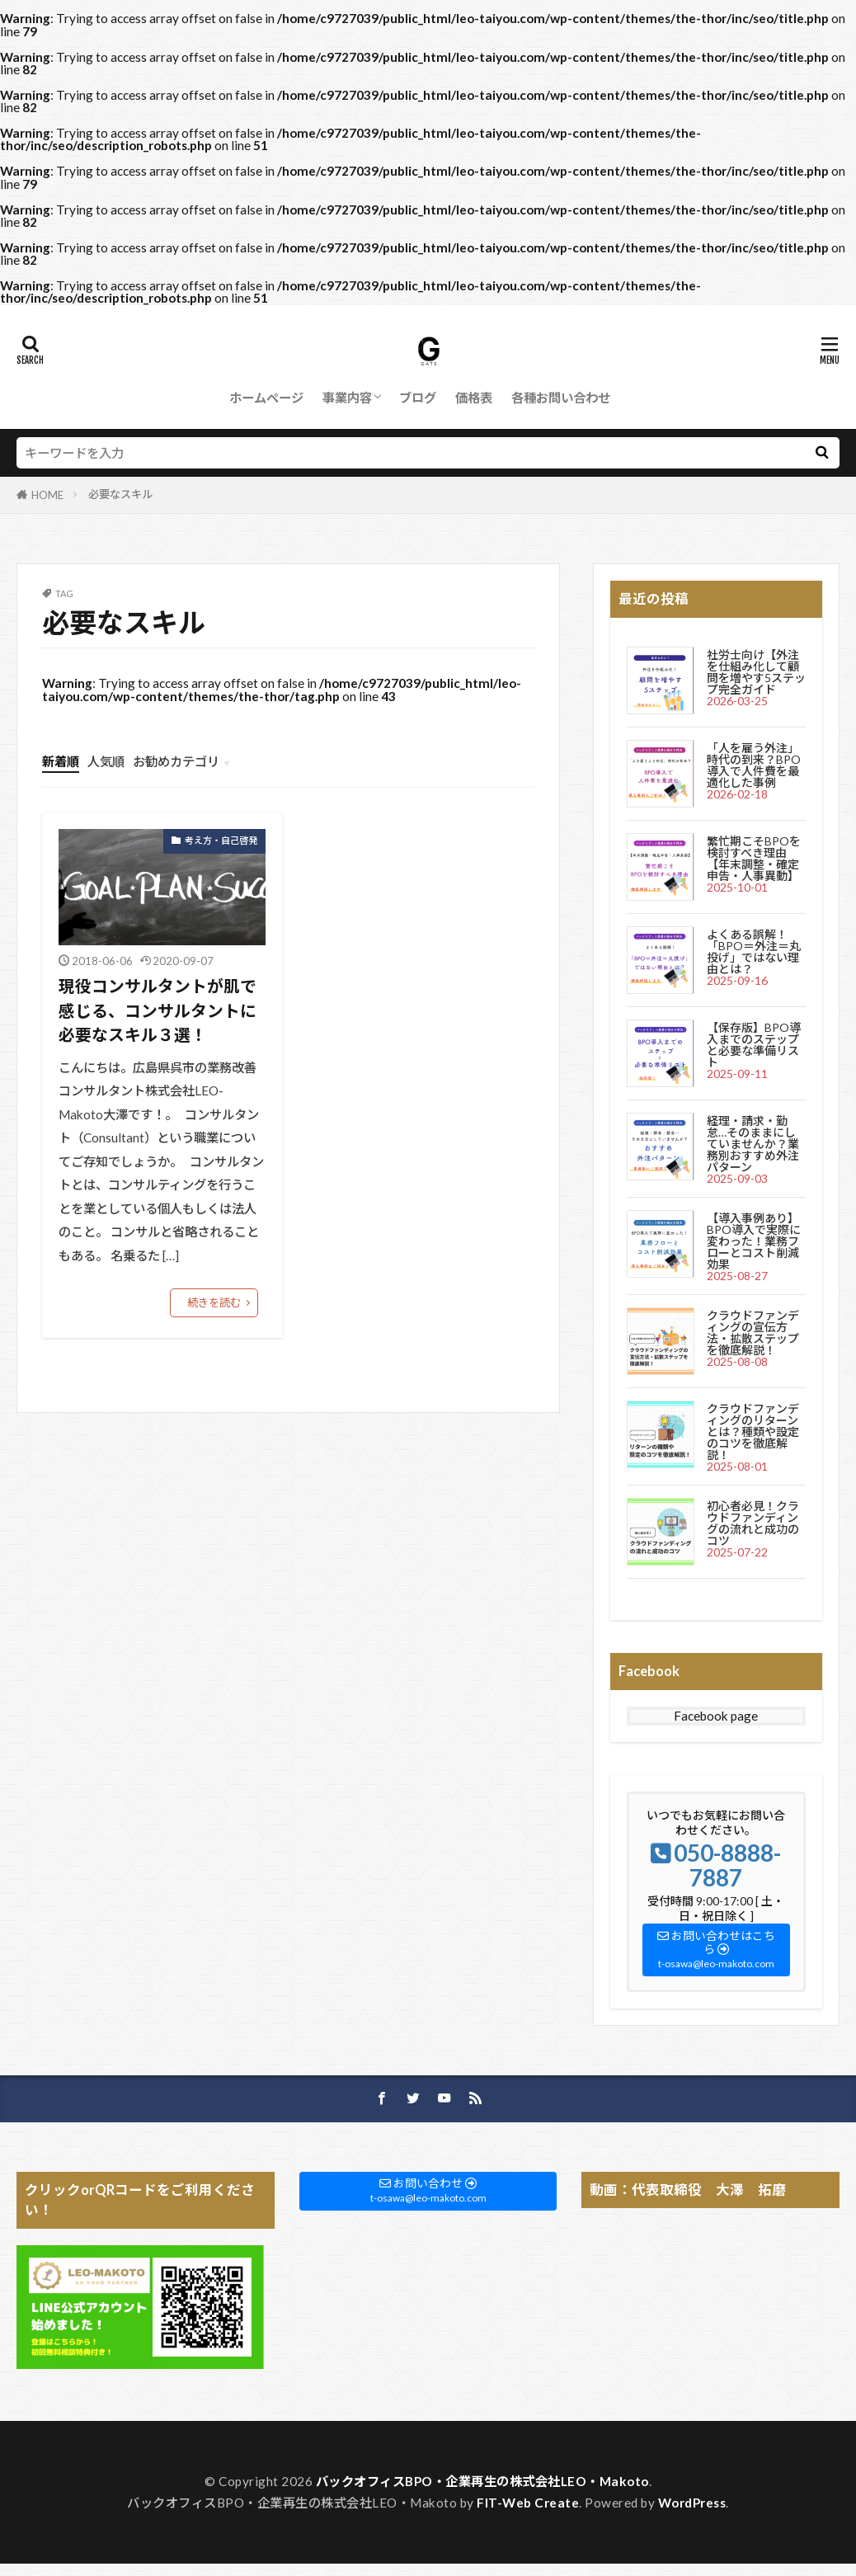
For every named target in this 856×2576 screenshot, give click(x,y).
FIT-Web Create (528, 2502)
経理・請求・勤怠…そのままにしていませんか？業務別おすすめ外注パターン (753, 1144)
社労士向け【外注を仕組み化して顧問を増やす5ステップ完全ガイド (756, 672)
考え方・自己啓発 (221, 840)
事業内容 (347, 397)
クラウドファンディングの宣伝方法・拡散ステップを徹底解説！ (753, 1332)
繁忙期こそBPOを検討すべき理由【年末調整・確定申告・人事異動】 (754, 858)
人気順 (106, 761)
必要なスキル (120, 494)
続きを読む (214, 1302)
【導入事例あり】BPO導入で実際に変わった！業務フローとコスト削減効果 (754, 1241)
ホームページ (266, 397)
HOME (47, 495)
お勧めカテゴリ (176, 761)
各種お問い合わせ (560, 397)
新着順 (60, 761)
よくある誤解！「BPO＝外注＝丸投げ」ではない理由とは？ (754, 951)
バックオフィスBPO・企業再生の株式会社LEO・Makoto (482, 2481)
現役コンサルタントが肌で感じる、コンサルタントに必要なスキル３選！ (157, 1010)
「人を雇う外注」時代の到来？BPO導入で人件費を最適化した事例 (754, 765)
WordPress (692, 2502)
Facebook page (716, 1715)
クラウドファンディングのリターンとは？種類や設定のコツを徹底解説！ (753, 1431)
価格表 (473, 397)
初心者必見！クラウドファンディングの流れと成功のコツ (753, 1523)
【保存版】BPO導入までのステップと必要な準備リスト (754, 1044)
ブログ (417, 397)
